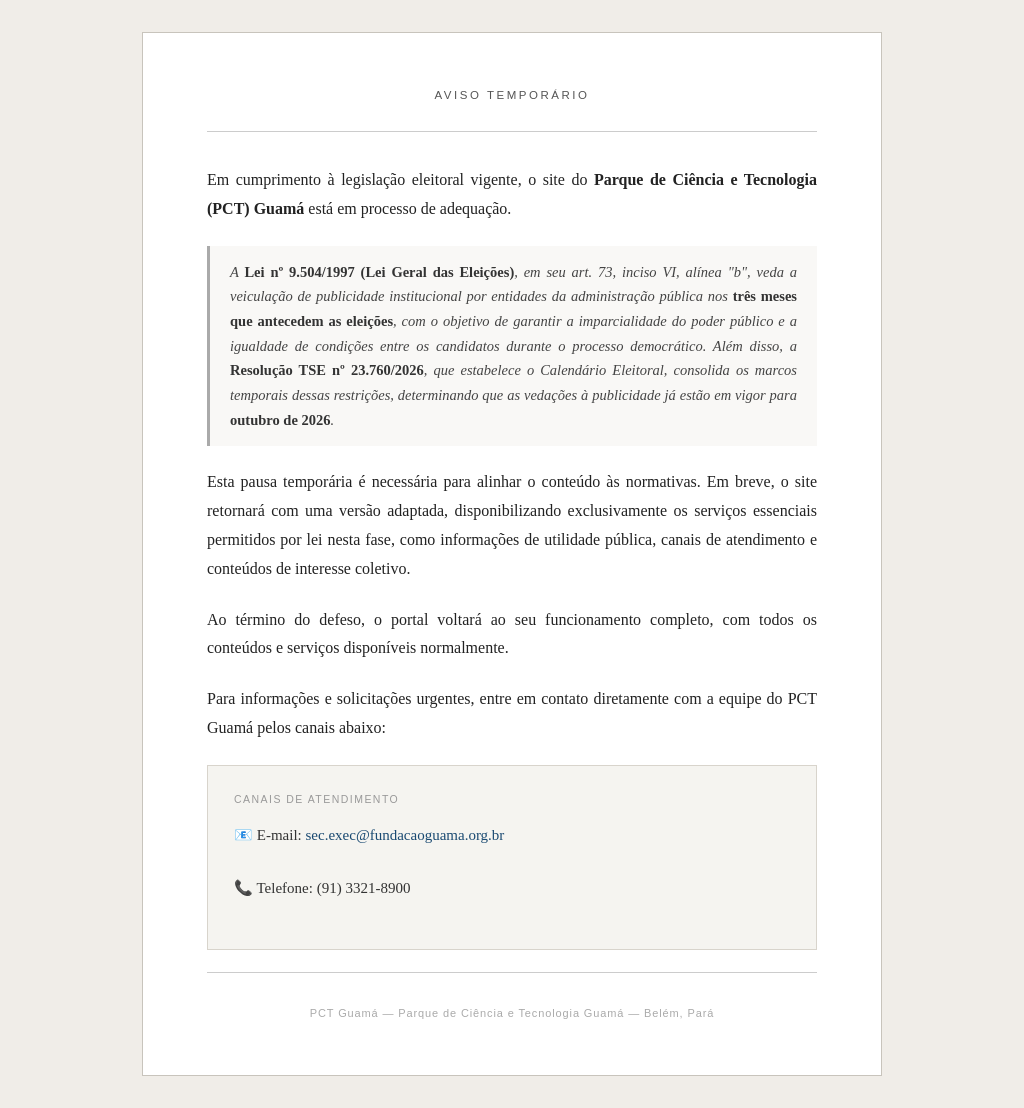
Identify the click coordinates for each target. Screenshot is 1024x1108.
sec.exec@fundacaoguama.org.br (405, 835)
